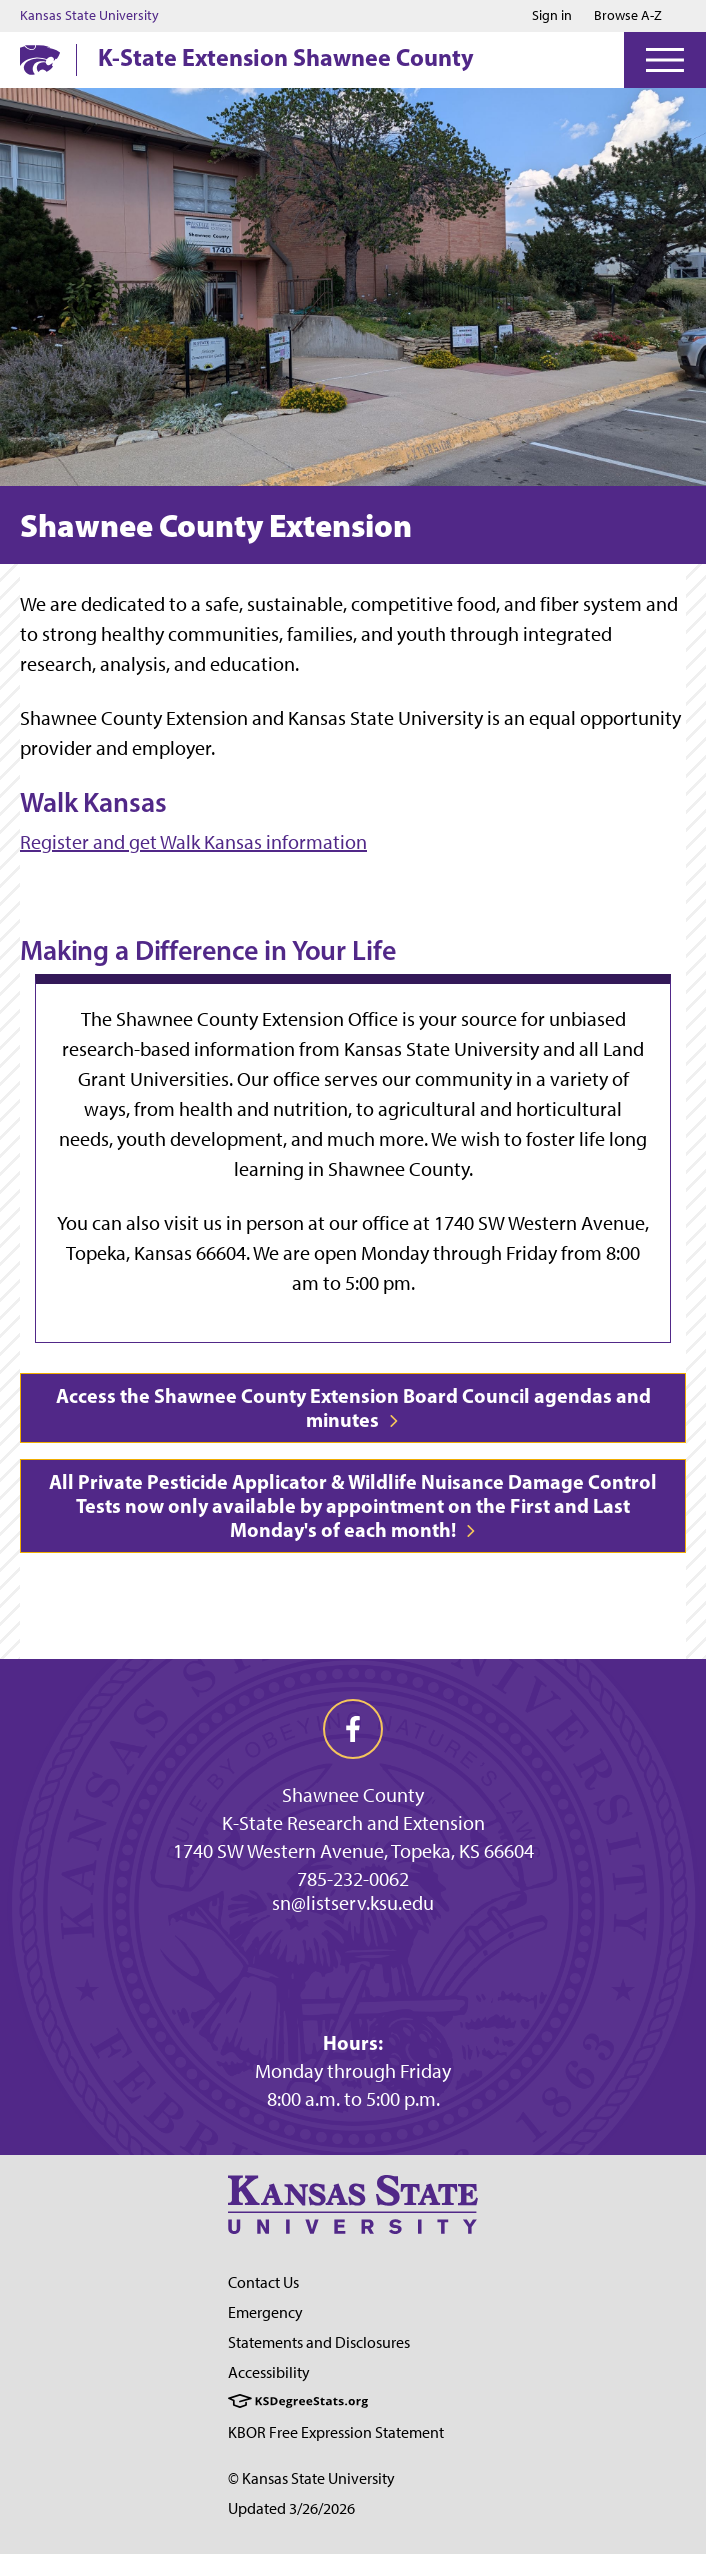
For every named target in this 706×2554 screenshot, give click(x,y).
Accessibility (269, 2372)
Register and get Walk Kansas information (193, 842)
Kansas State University (89, 16)
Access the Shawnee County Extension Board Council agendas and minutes (353, 1407)
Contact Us (263, 2282)
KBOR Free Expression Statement (336, 2432)
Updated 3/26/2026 (291, 2508)
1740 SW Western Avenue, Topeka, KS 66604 (353, 1851)
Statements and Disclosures (319, 2342)
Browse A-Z (628, 15)
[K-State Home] (40, 59)
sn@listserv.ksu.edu (353, 1903)
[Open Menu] (665, 60)
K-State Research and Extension (353, 1823)
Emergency (265, 2312)
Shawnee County (353, 1795)
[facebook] (353, 1729)
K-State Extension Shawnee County (286, 57)
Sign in (552, 16)
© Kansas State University (311, 2478)
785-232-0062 (353, 1879)
